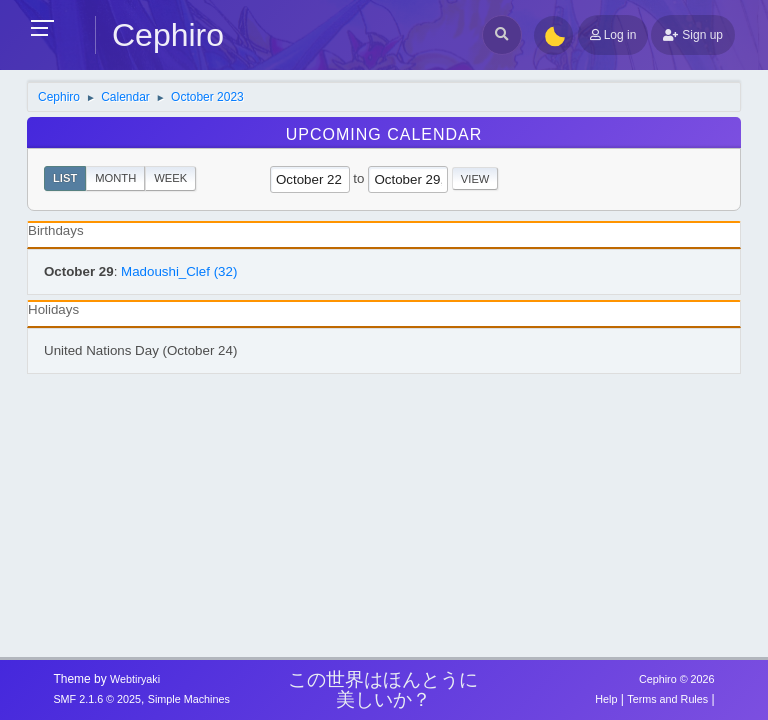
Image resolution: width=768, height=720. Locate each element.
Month (115, 178)
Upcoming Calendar (384, 134)
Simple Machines (189, 699)
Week (170, 178)
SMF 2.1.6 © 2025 (97, 699)
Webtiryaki (135, 679)
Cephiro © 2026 (677, 679)
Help (606, 699)
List (65, 178)
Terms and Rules (667, 699)
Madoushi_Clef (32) (179, 271)
